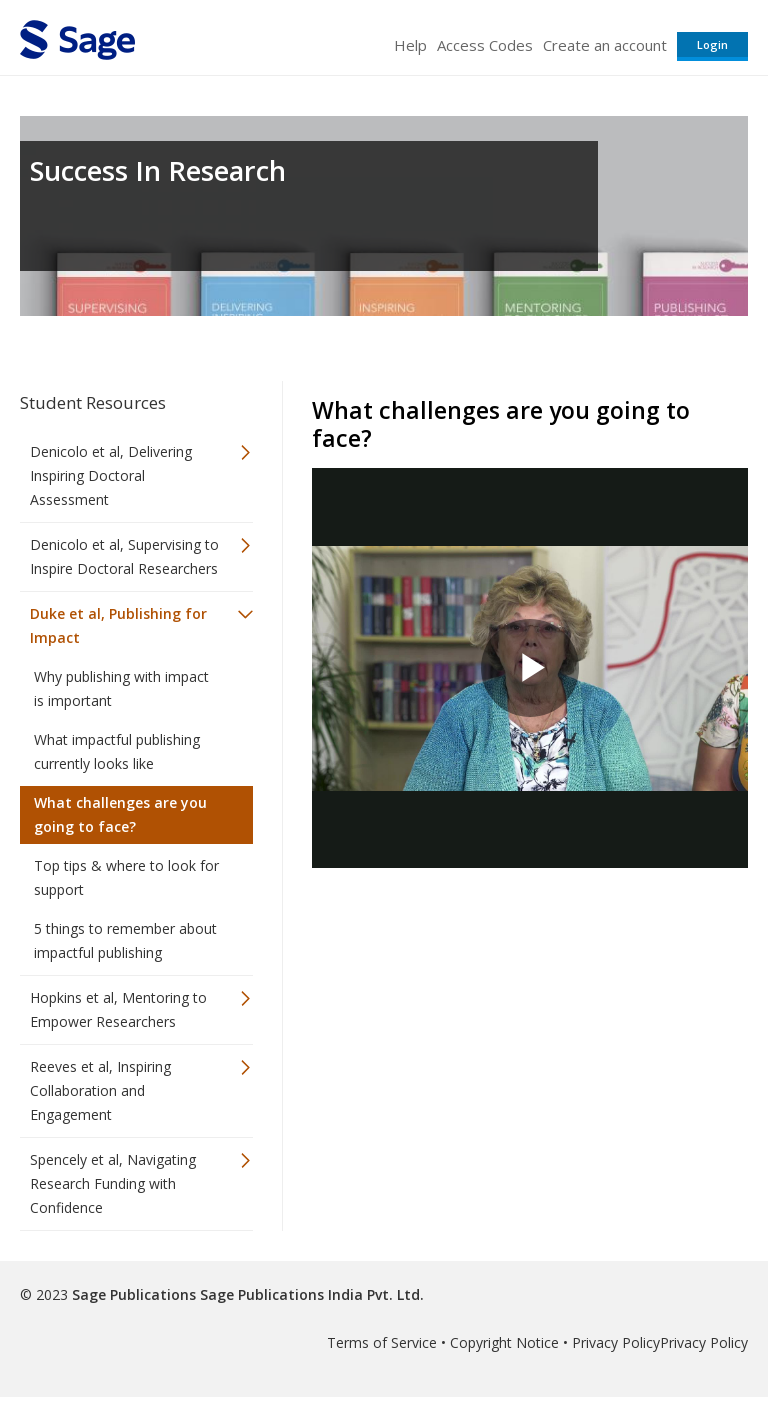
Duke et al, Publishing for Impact (118, 625)
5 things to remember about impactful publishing (125, 940)
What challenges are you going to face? (120, 814)
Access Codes (485, 45)
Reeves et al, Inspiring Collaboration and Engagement (100, 1090)
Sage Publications (134, 1294)
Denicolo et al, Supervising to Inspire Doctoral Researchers (124, 556)
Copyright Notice (504, 1342)
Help (410, 45)
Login (712, 44)
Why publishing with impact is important (121, 688)
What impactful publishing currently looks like (117, 751)
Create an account (605, 45)
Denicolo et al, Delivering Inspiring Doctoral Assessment (111, 475)
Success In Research (158, 170)
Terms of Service (382, 1342)
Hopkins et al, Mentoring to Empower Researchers (118, 1009)
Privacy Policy (616, 1342)
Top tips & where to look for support (126, 877)
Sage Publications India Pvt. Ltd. (310, 1294)
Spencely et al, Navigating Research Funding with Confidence (113, 1183)
